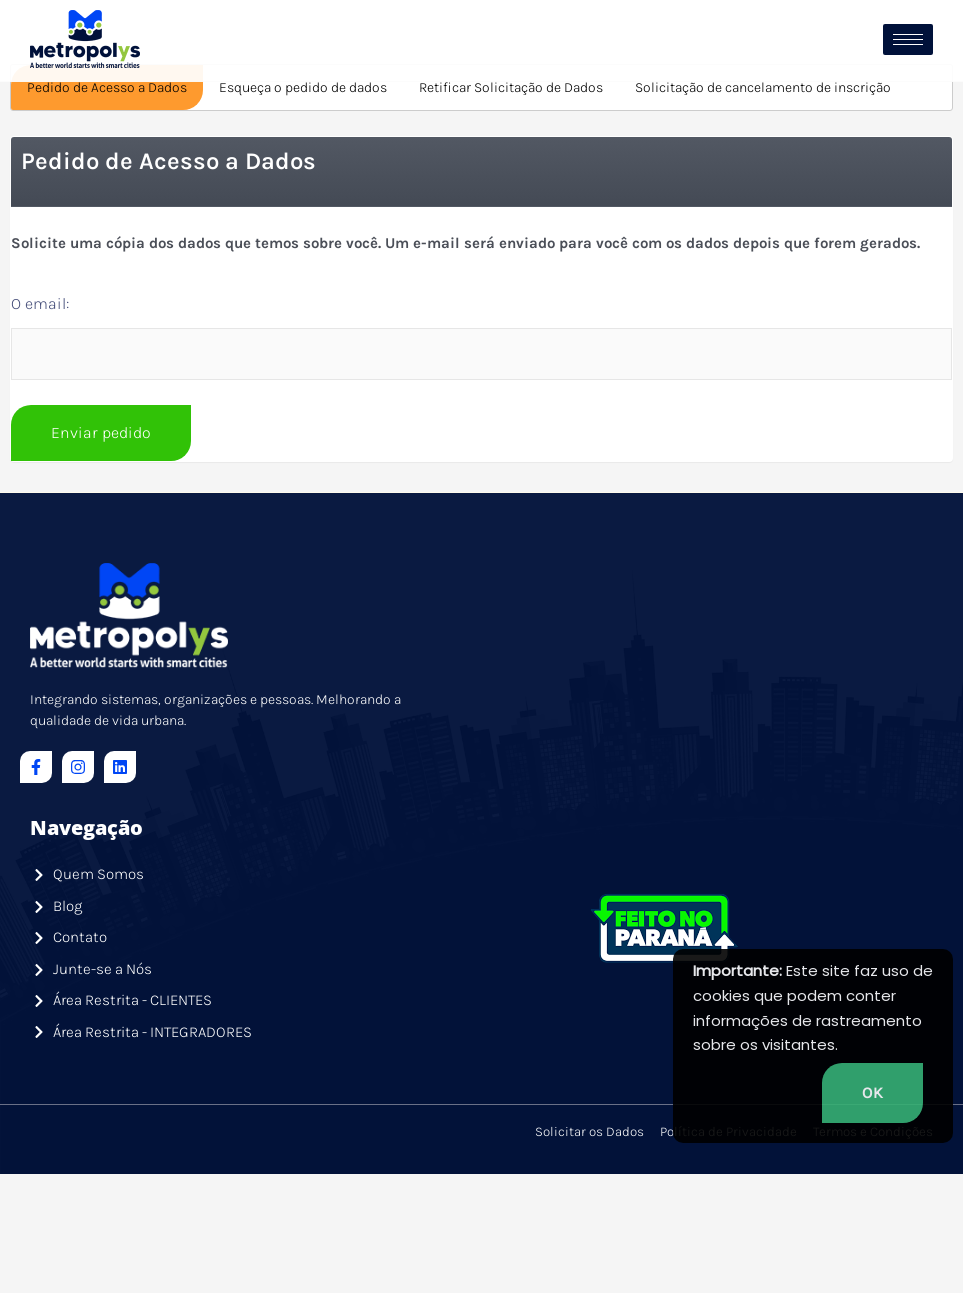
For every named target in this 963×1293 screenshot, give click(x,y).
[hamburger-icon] (908, 39)
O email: (40, 413)
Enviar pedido (101, 542)
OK (872, 1092)
